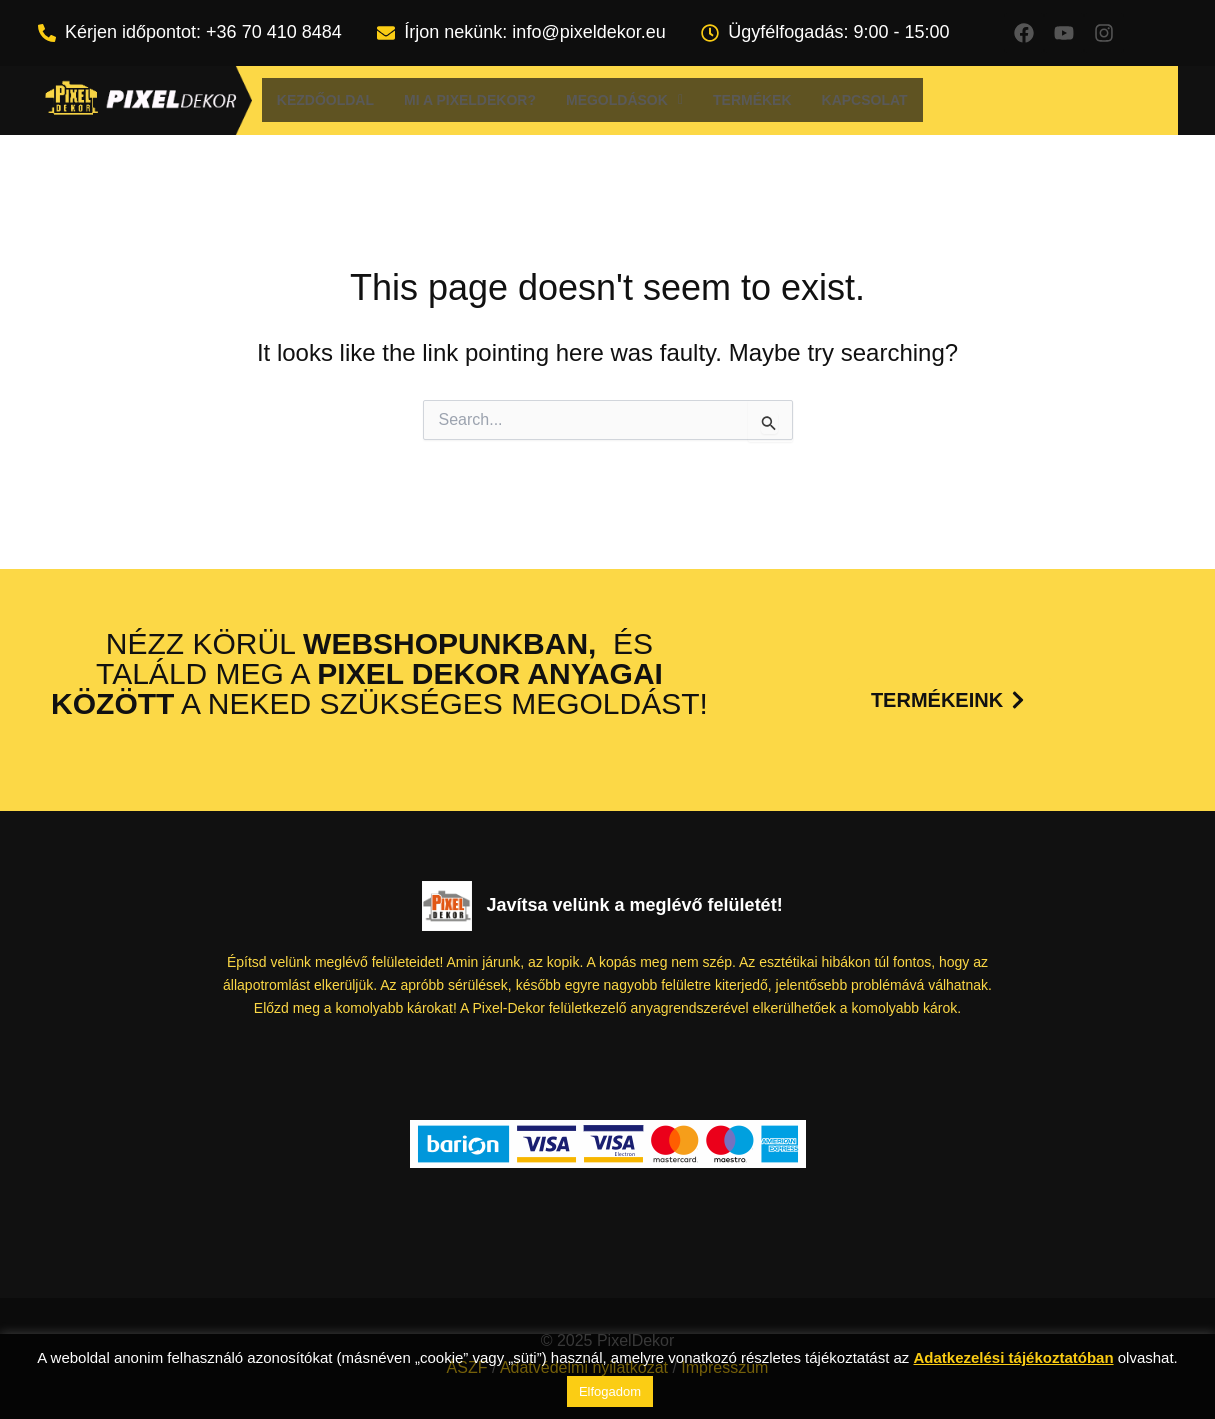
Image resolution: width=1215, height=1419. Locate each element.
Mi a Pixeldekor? (470, 100)
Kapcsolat (865, 100)
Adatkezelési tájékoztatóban (1014, 1357)
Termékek (752, 100)
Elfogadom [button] (610, 1391)
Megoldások (624, 100)
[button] (624, 100)
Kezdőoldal (325, 100)
